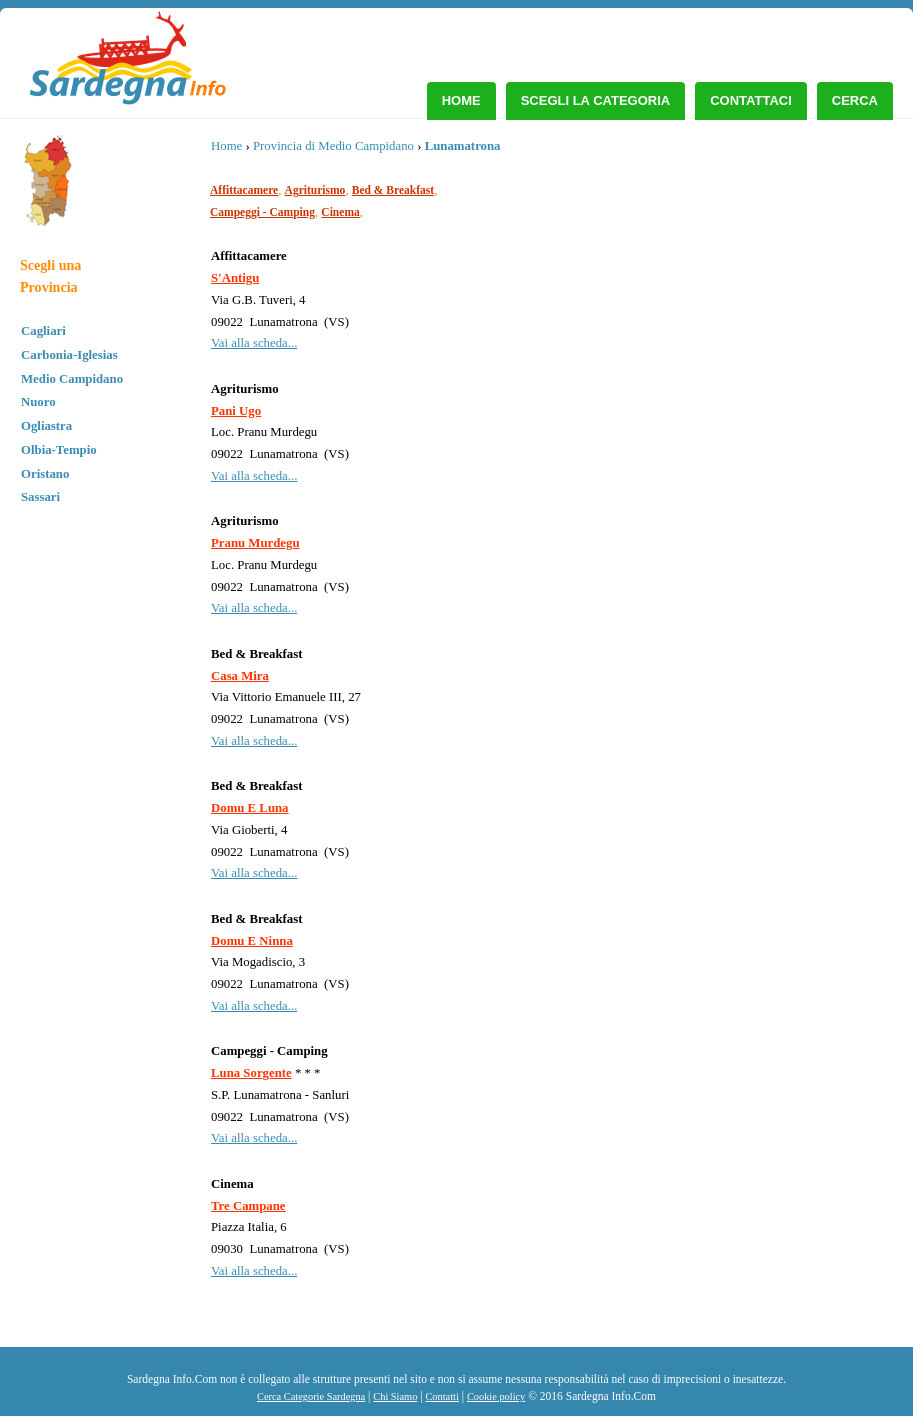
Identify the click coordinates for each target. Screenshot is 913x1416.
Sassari (40, 497)
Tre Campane (248, 1206)
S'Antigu (235, 278)
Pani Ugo (236, 411)
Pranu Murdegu (255, 543)
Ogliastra (46, 426)
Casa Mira (240, 676)
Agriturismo (315, 190)
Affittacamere (244, 190)
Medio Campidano (72, 379)
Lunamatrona (463, 146)
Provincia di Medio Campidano (333, 146)
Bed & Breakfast (393, 190)
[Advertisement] (738, 285)
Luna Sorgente (251, 1073)
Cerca (855, 100)
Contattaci (751, 100)
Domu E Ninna (252, 941)
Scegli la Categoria (596, 100)
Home (461, 100)
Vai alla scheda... (254, 343)
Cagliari (43, 331)
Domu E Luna (250, 808)
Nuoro (38, 402)
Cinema (340, 212)
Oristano (45, 474)
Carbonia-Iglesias (69, 355)
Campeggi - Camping (262, 212)
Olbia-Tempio (59, 450)
